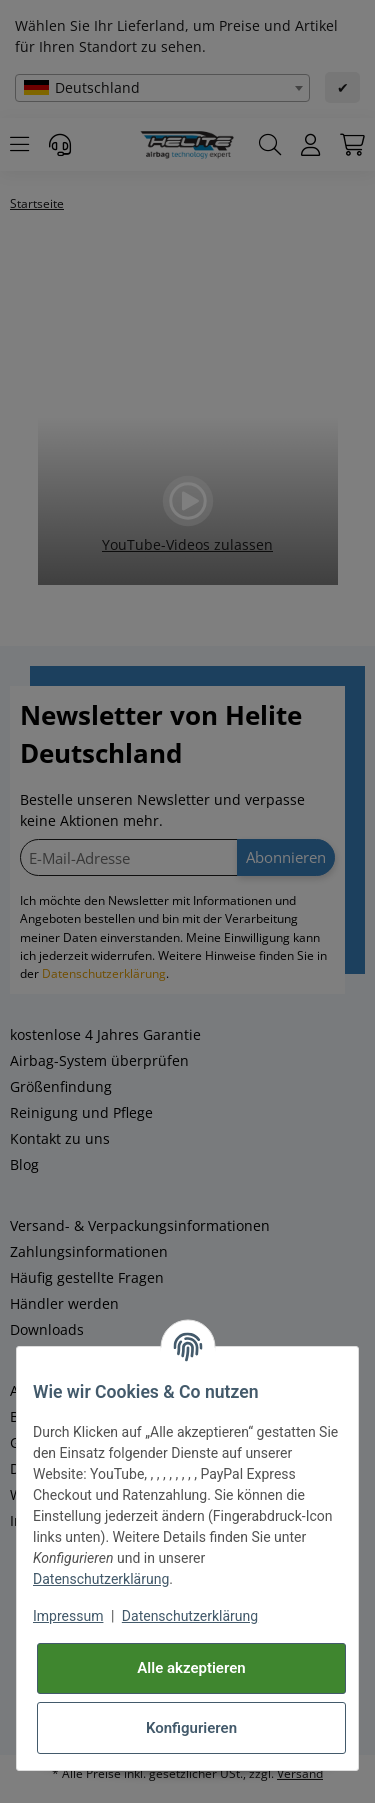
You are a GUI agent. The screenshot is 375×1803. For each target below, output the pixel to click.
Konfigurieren (191, 1728)
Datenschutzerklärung (101, 1579)
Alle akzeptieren (191, 1668)
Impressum (68, 1616)
